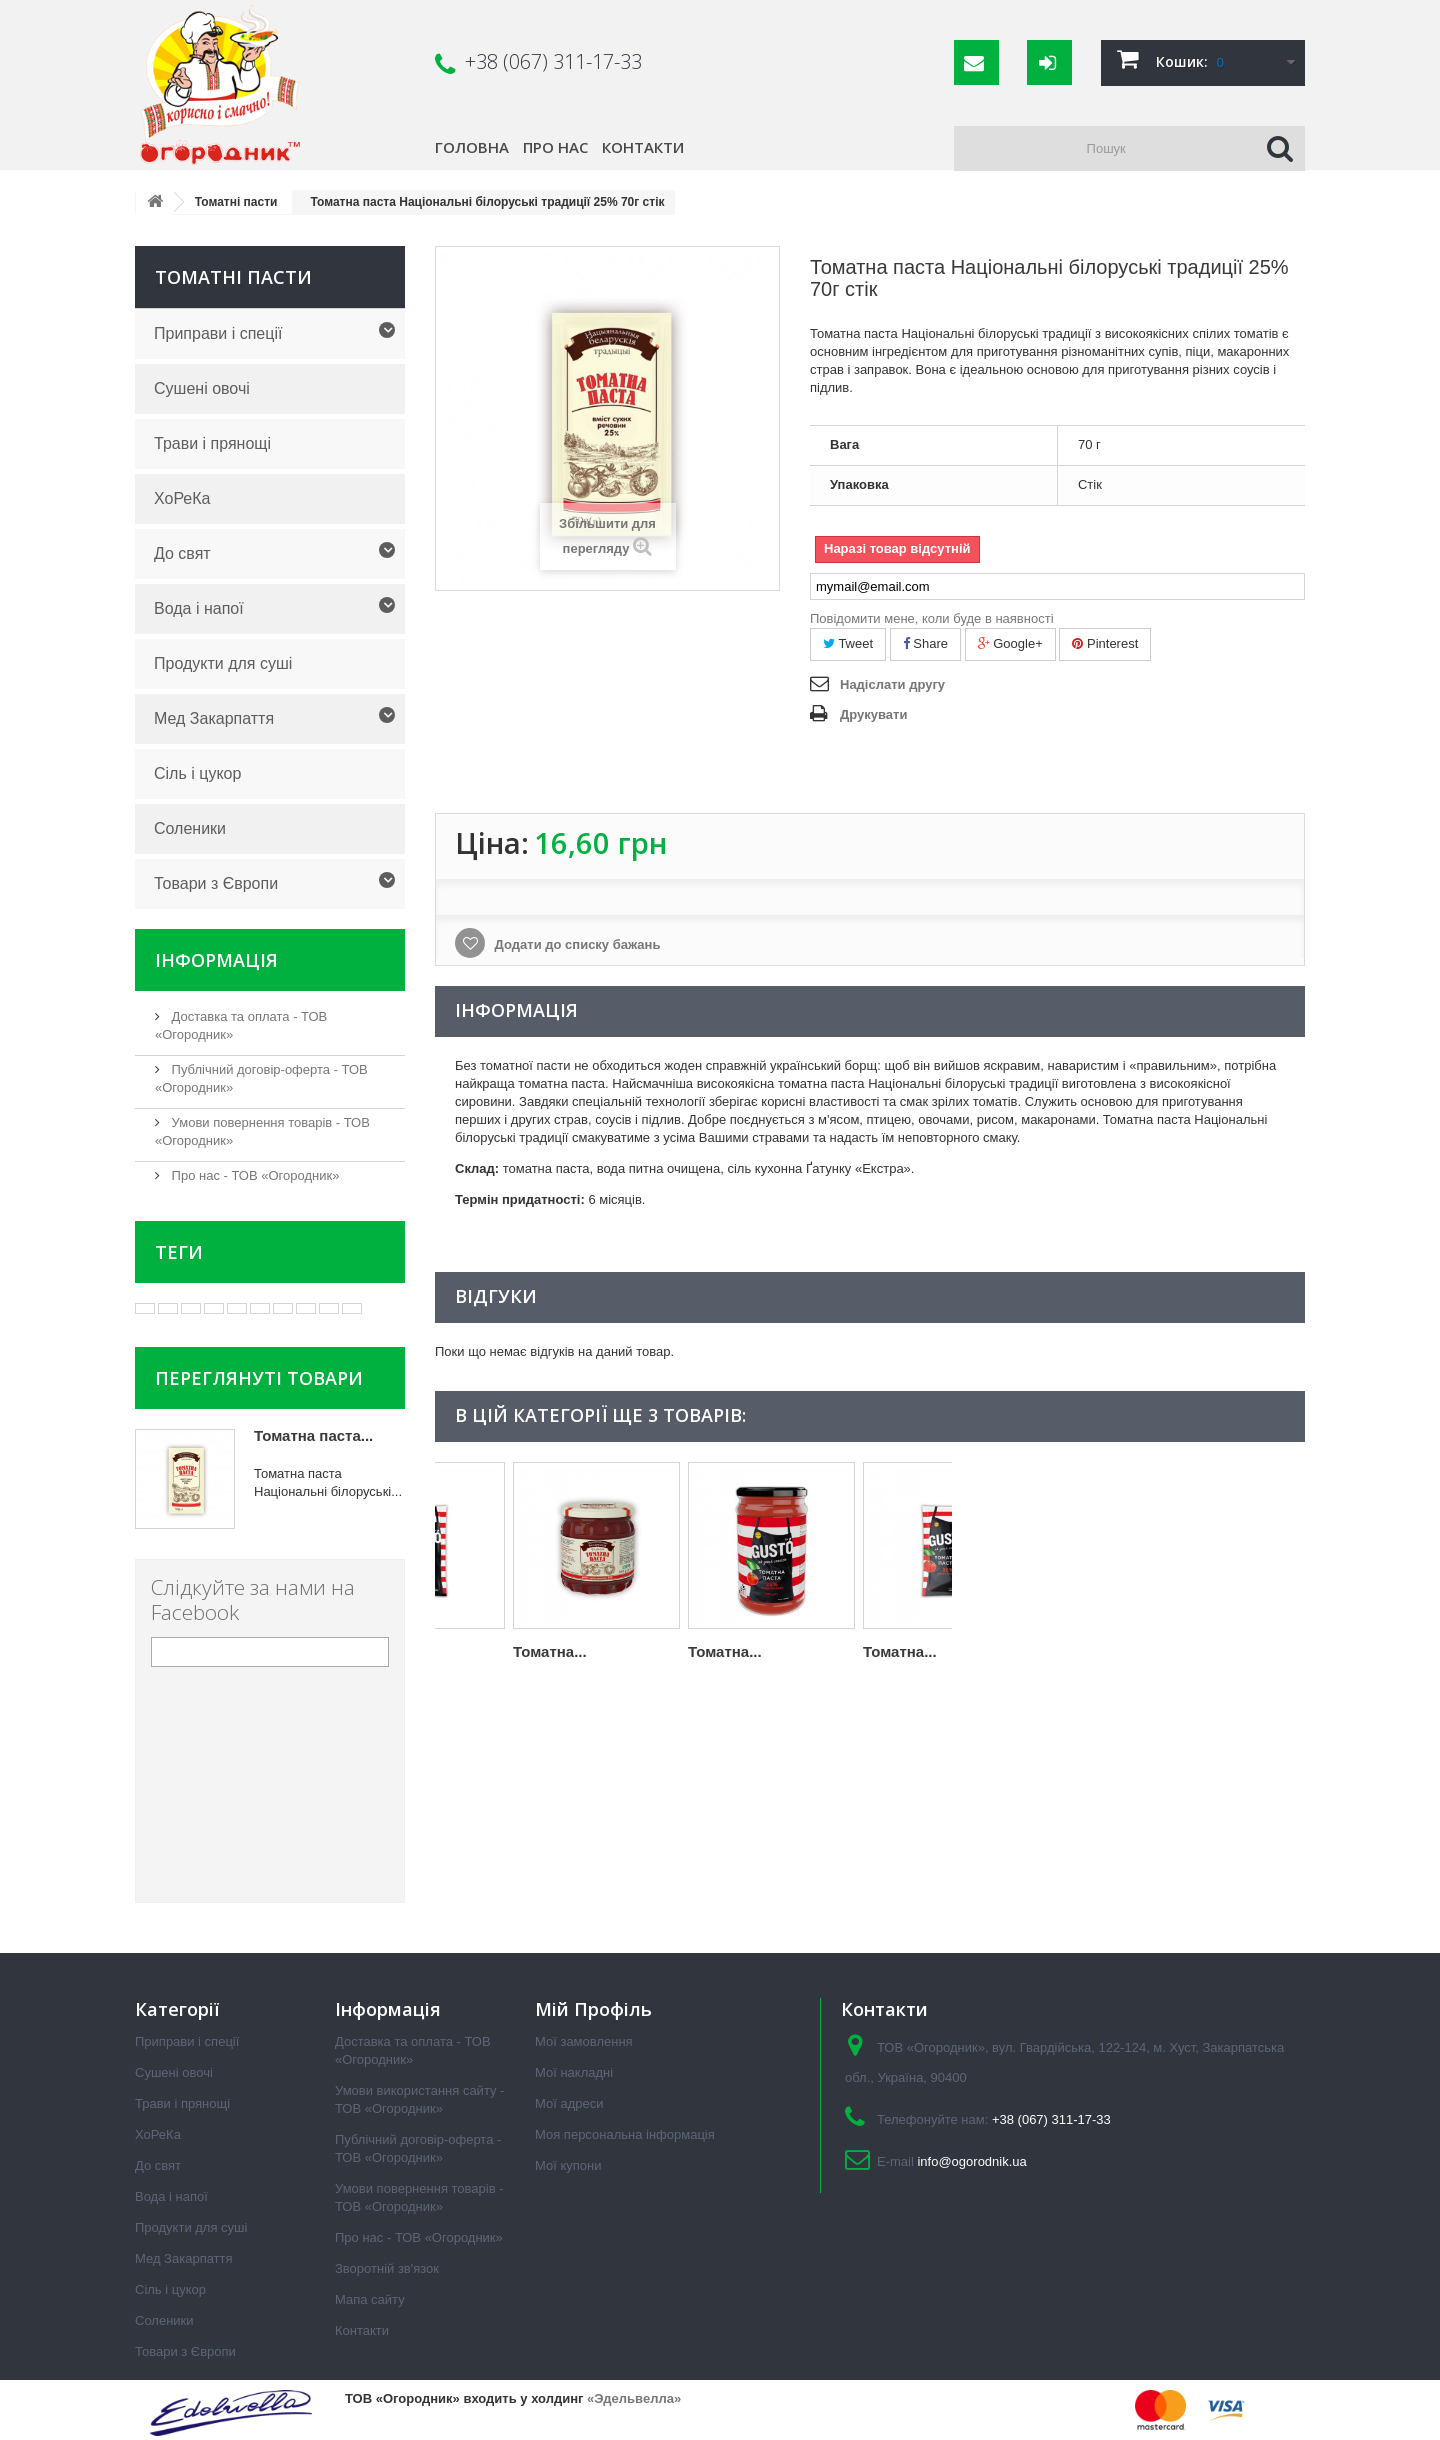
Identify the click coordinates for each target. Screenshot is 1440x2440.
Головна (472, 147)
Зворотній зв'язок (387, 2268)
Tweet (848, 643)
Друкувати (873, 714)
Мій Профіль (593, 2009)
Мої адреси (569, 2103)
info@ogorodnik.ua (971, 2161)
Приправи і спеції (218, 333)
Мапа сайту (370, 2299)
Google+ (1010, 643)
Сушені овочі (202, 388)
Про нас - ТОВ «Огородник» (253, 1175)
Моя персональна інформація (625, 2134)
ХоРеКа (182, 498)
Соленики (190, 828)
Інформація (216, 960)
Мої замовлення (584, 2041)
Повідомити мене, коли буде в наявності (932, 618)
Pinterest (1105, 643)
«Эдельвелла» (634, 2398)
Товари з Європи (216, 883)
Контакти (643, 147)
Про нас (555, 147)
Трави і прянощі (212, 443)
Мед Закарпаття (214, 718)
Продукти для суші (223, 663)
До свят (182, 553)
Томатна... (472, 1651)
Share (925, 643)
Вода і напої (199, 608)
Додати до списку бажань (575, 944)
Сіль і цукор (197, 773)
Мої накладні (574, 2072)
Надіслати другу (892, 684)
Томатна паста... (313, 1435)
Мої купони (568, 2165)
